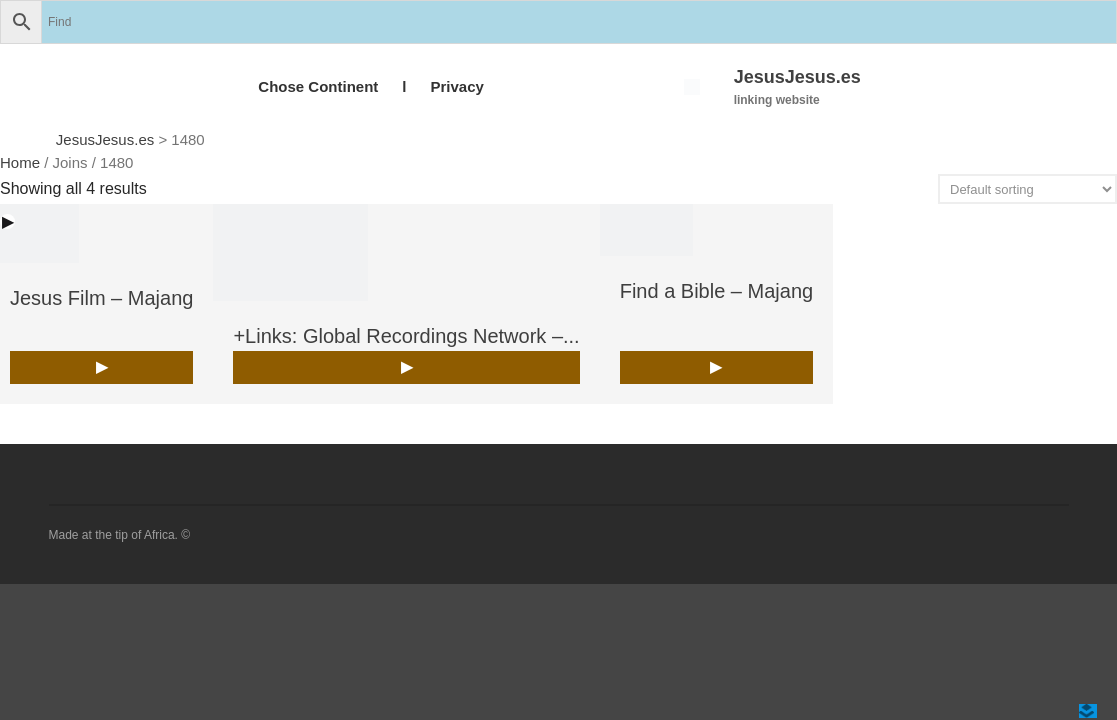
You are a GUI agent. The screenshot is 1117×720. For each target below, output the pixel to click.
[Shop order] (1027, 189)
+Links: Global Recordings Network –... (406, 336)
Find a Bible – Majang (716, 291)
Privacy (456, 86)
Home (20, 162)
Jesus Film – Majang (101, 298)
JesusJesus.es (797, 77)
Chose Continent (318, 86)
